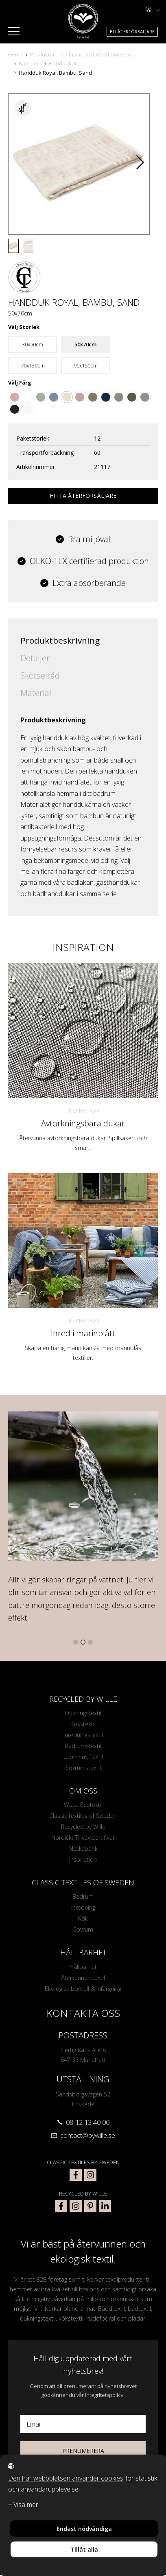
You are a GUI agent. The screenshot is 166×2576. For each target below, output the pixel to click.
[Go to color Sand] (66, 397)
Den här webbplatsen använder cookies (65, 2478)
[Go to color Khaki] (118, 397)
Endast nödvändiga (84, 2529)
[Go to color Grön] (40, 397)
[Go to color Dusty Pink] (14, 397)
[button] (140, 164)
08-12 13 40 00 (87, 2122)
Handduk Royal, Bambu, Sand (55, 72)
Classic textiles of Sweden (83, 1816)
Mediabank (83, 1849)
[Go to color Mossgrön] (131, 397)
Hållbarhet (83, 1967)
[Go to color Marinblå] (105, 397)
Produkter (42, 54)
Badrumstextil (83, 1746)
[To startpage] (83, 21)
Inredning (83, 1908)
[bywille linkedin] (105, 2206)
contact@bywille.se (87, 2136)
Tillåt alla (84, 2549)
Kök (83, 1919)
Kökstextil (83, 1724)
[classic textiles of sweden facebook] (76, 2175)
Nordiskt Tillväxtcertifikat (83, 1838)
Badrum (28, 63)
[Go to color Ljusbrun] (92, 397)
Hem (14, 54)
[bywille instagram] (76, 2206)
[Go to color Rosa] (79, 397)
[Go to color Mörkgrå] (14, 409)
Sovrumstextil (83, 1768)
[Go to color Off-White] (27, 409)
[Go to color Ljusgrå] (144, 397)
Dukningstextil (83, 1713)
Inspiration (83, 1110)
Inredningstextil (83, 1735)
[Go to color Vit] (27, 397)
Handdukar (63, 63)
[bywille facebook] (61, 2206)
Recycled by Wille (83, 1827)
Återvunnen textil (83, 1978)
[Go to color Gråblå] (53, 397)
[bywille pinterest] (90, 2206)
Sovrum (83, 1930)
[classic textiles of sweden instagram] (90, 2175)
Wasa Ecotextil (83, 1805)
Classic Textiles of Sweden (98, 54)
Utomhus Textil (83, 1757)
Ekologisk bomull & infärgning (83, 1989)
